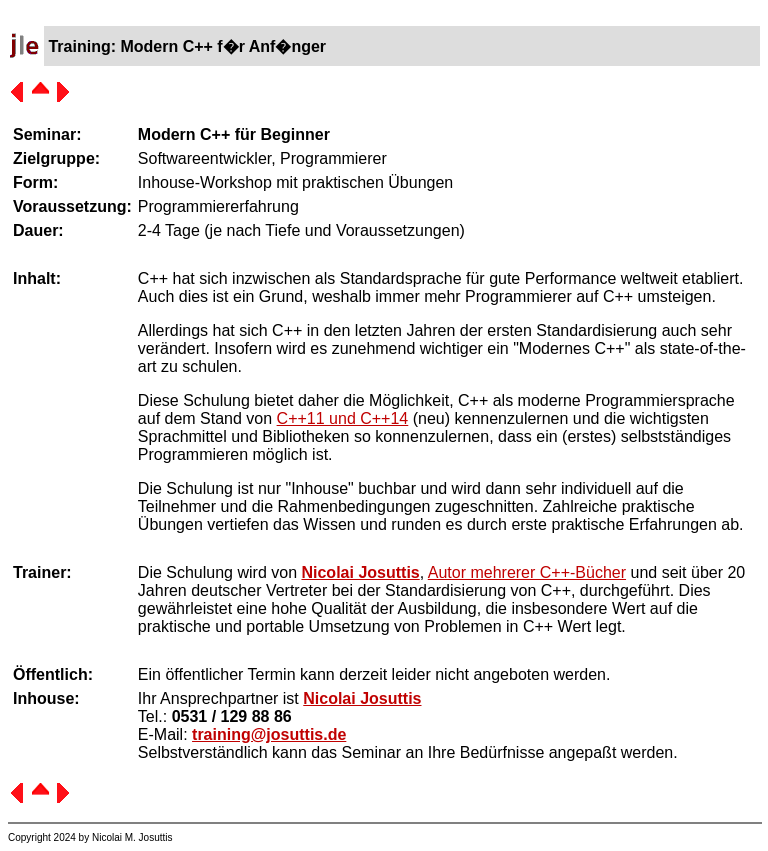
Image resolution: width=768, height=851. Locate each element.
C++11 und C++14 (343, 418)
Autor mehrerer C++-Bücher (527, 572)
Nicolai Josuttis (360, 572)
